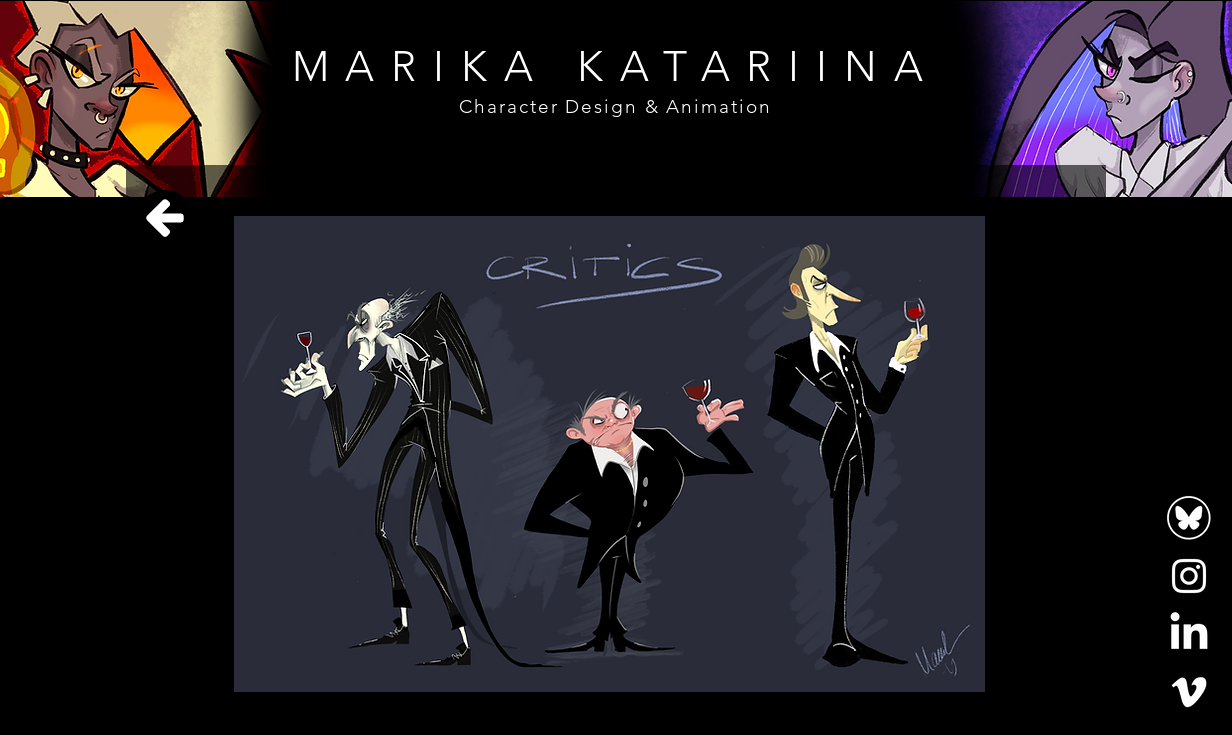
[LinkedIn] (1189, 634)
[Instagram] (1189, 576)
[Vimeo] (1189, 692)
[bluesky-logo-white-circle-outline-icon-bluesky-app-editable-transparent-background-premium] (1189, 518)
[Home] (165, 218)
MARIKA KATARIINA (616, 66)
